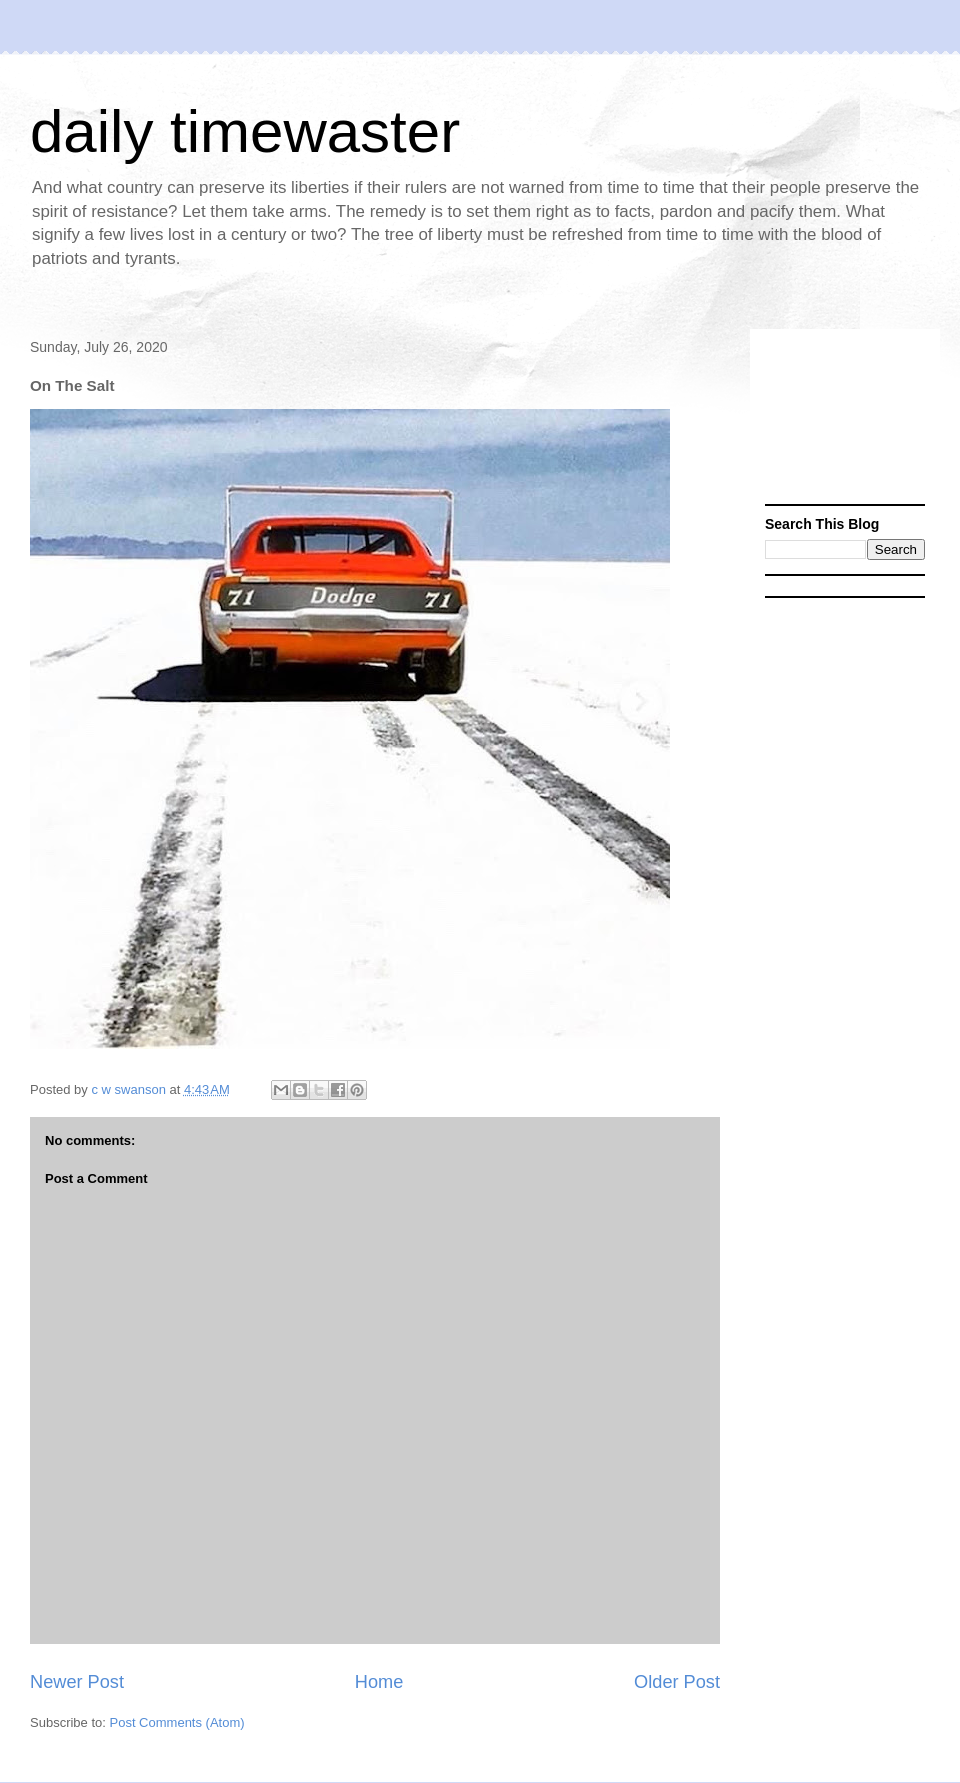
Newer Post (77, 1682)
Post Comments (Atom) (177, 1722)
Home (379, 1682)
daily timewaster (245, 131)
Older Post (677, 1682)
